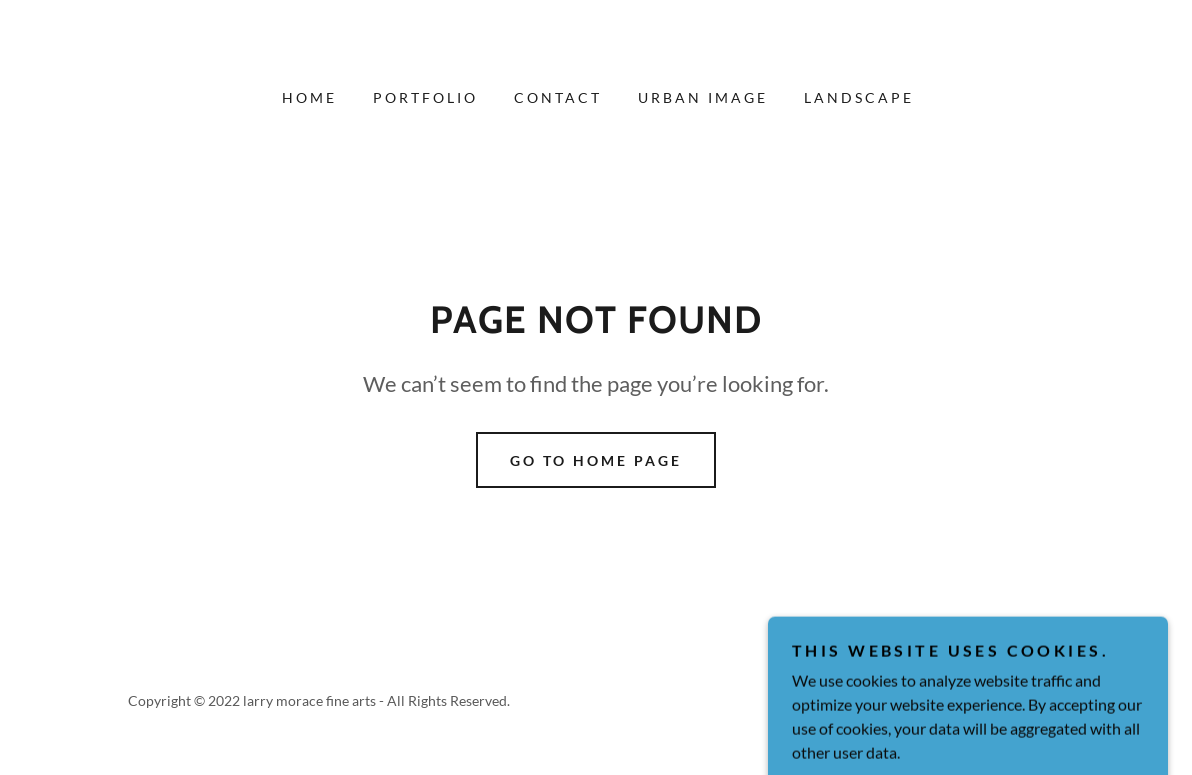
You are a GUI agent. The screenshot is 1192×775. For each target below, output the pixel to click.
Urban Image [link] (703, 97)
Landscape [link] (859, 97)
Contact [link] (558, 97)
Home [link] (309, 97)
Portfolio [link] (425, 97)
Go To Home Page (596, 460)
